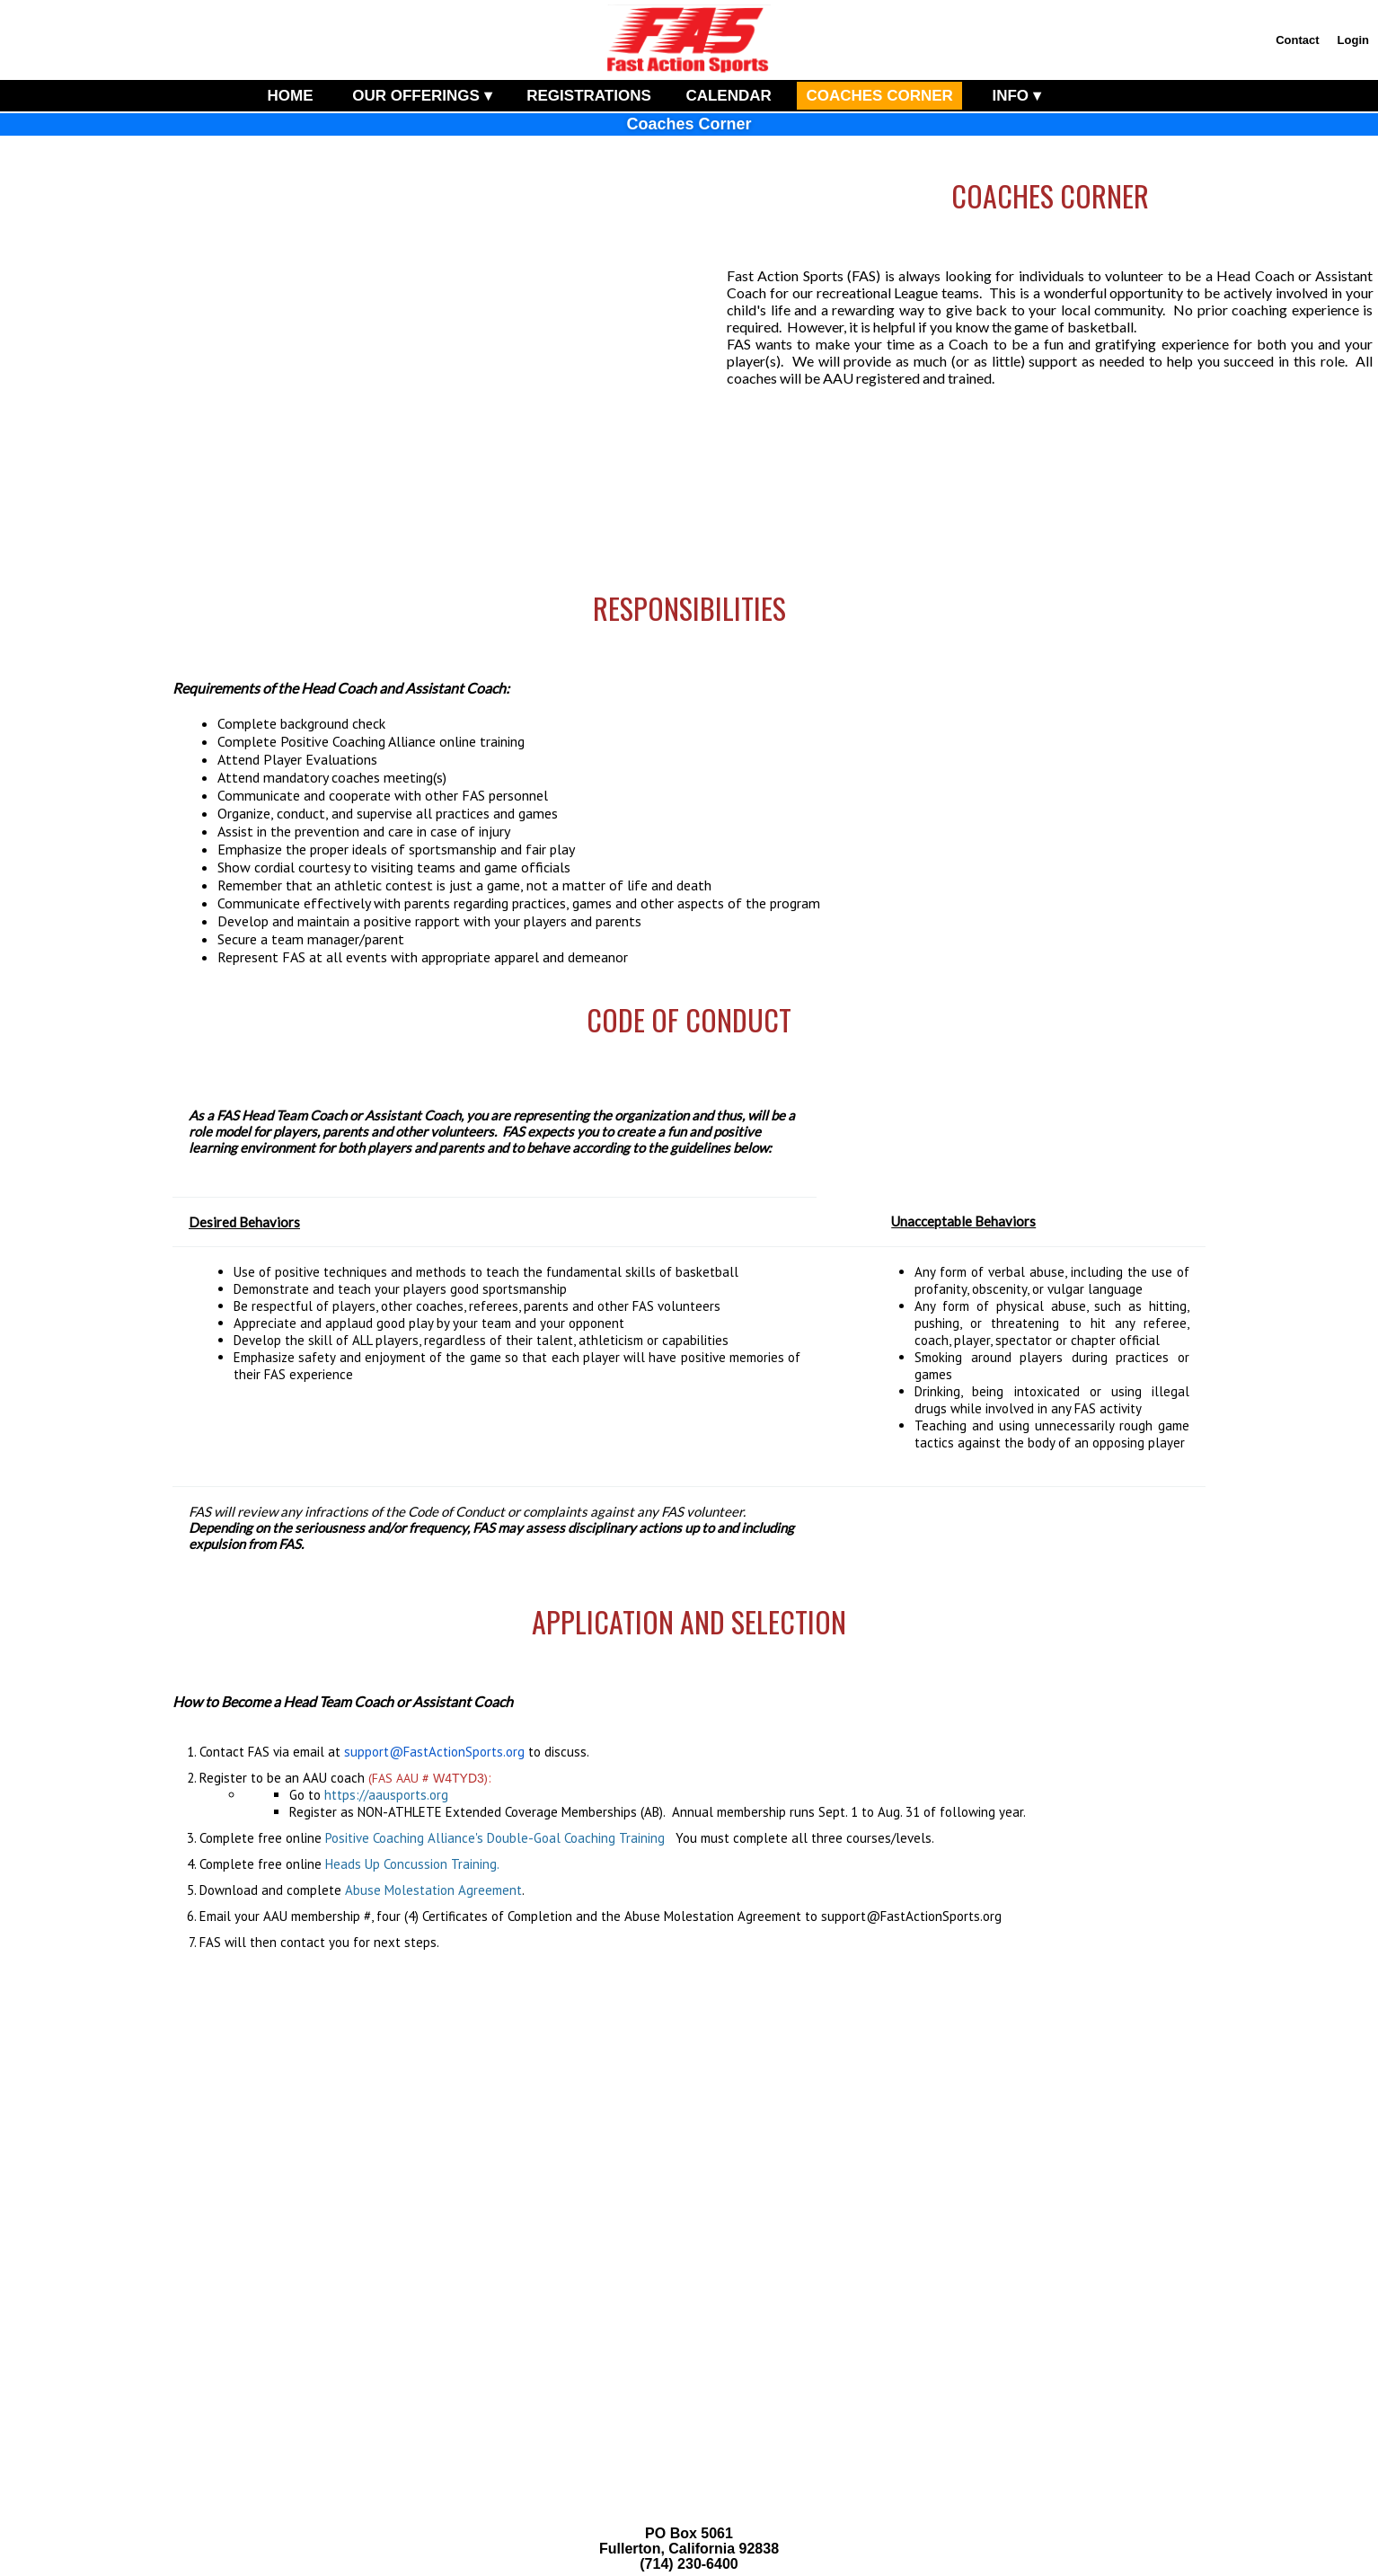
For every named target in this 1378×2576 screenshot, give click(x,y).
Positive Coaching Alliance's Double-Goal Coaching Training (495, 1837)
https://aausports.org (386, 1794)
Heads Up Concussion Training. (412, 1863)
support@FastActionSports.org (434, 1751)
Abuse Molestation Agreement (433, 1890)
